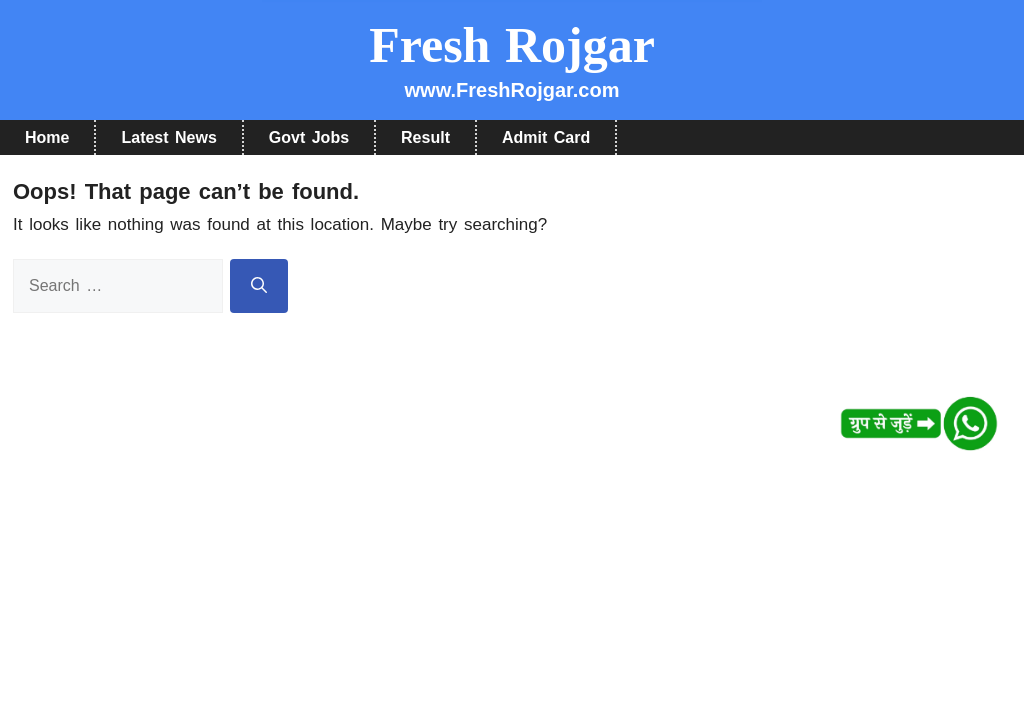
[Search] (259, 286)
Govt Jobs (309, 137)
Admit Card (546, 137)
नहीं (560, 65)
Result (425, 137)
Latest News (168, 137)
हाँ (462, 65)
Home (47, 137)
